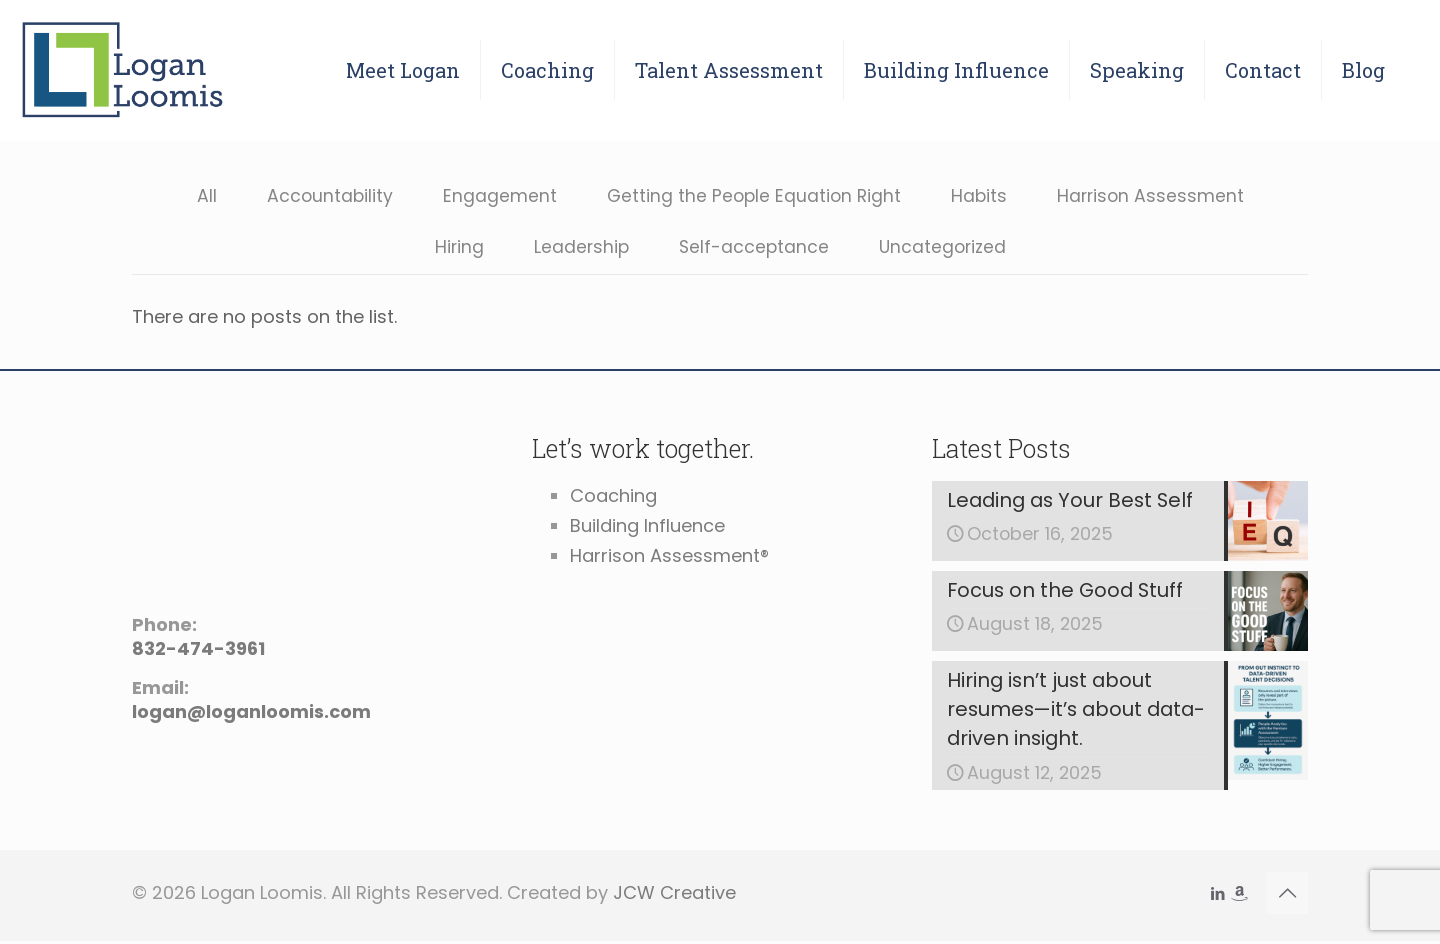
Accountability (325, 196)
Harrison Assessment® (669, 556)
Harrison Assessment (1154, 196)
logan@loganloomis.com (251, 712)
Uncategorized (944, 248)
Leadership (578, 248)
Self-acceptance (753, 248)
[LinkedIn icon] (1217, 896)
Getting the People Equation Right (752, 196)
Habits (980, 196)
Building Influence (647, 526)
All (201, 196)
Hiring (455, 248)
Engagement (496, 196)
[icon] (1238, 896)
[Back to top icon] (1287, 896)
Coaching (613, 496)
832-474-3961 (198, 649)
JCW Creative (674, 895)
